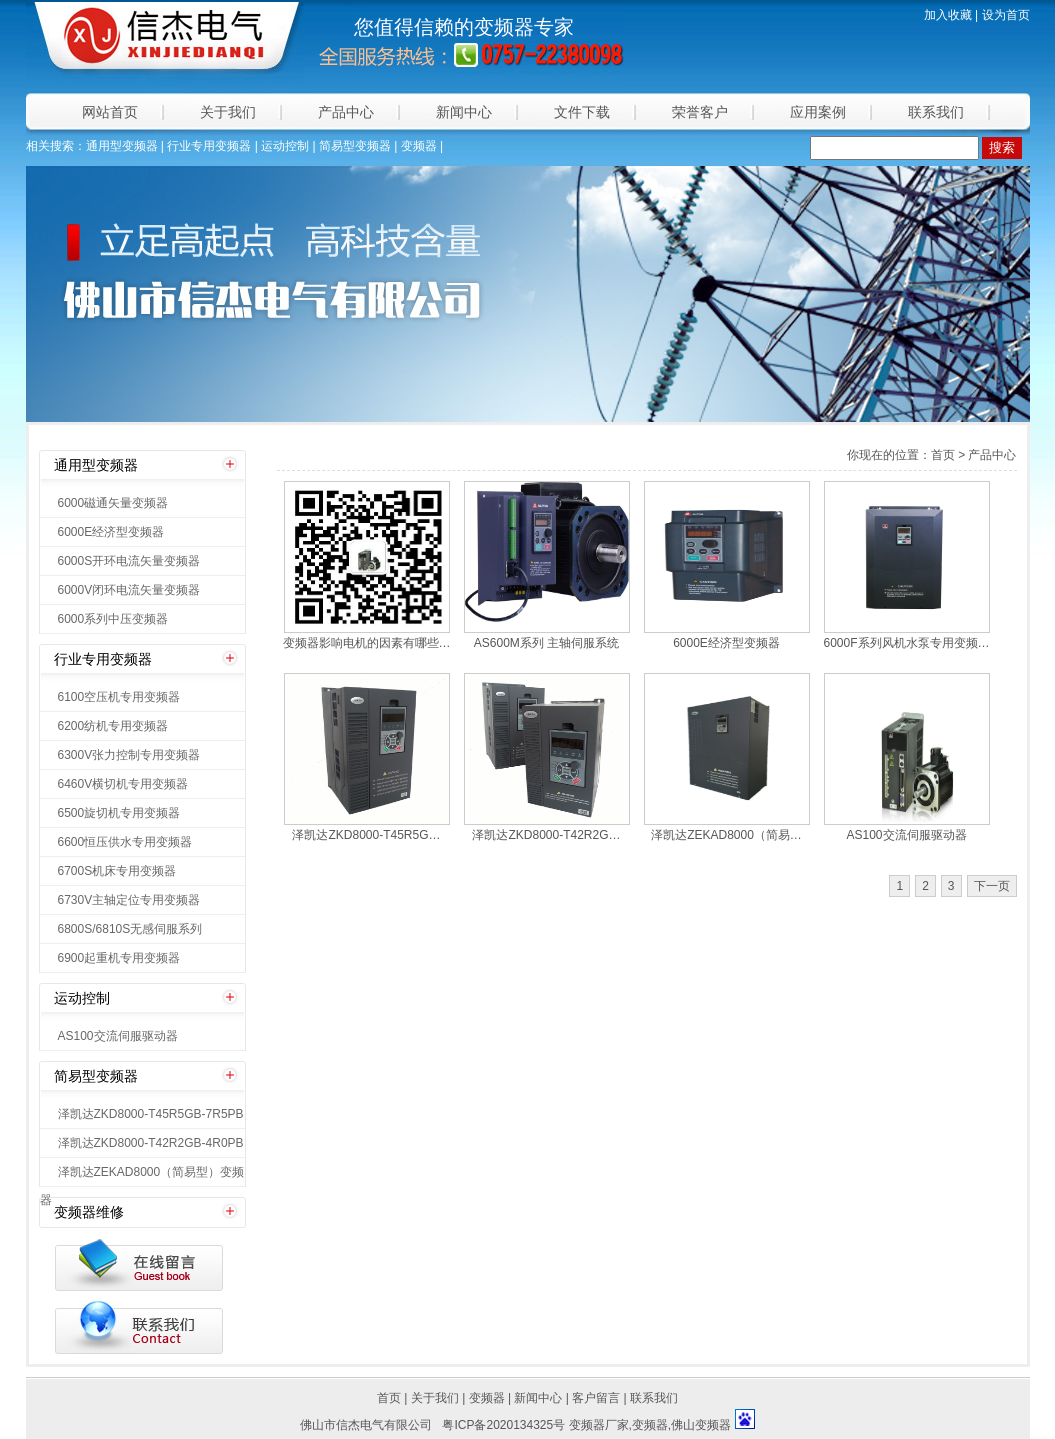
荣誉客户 (700, 112)
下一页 (992, 886)
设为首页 (1006, 15)
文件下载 (582, 112)
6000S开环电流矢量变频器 (129, 561)
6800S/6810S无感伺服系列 (130, 929)
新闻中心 (464, 112)
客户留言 (596, 1398)
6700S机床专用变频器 (117, 871)
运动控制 (285, 146)
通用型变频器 (122, 146)
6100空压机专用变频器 (119, 697)
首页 (389, 1398)
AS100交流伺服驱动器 (118, 1036)
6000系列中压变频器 (113, 619)
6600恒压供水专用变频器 (125, 842)
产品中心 (346, 112)
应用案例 (818, 112)
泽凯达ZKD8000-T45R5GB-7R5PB (151, 1114)
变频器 (504, 27)
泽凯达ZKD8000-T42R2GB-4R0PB (151, 1143)
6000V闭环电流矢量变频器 (129, 590)
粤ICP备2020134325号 (503, 1425)
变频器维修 (89, 1212)
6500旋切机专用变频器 (119, 813)
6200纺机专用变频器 (113, 726)
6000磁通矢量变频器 (113, 503)
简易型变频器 (355, 146)
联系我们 (936, 112)
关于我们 (228, 112)
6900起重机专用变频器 (119, 958)
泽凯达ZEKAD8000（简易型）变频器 (142, 1175)
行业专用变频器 (209, 146)
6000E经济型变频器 (111, 532)
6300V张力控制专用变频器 (129, 755)
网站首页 (110, 112)
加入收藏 (948, 15)
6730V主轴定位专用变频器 (129, 900)
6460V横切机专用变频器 (123, 784)
